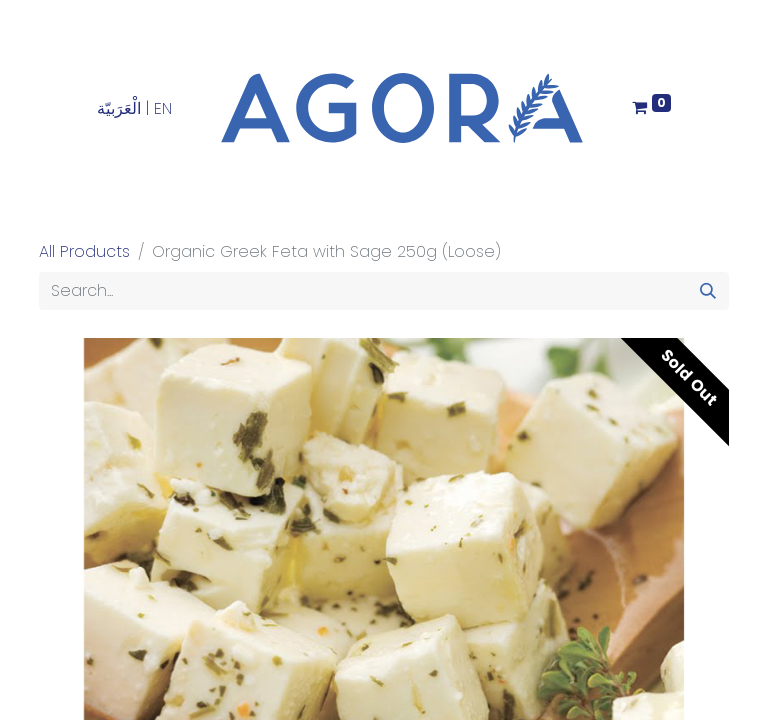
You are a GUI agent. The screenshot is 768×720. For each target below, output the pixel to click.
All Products (84, 251)
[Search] (708, 291)
